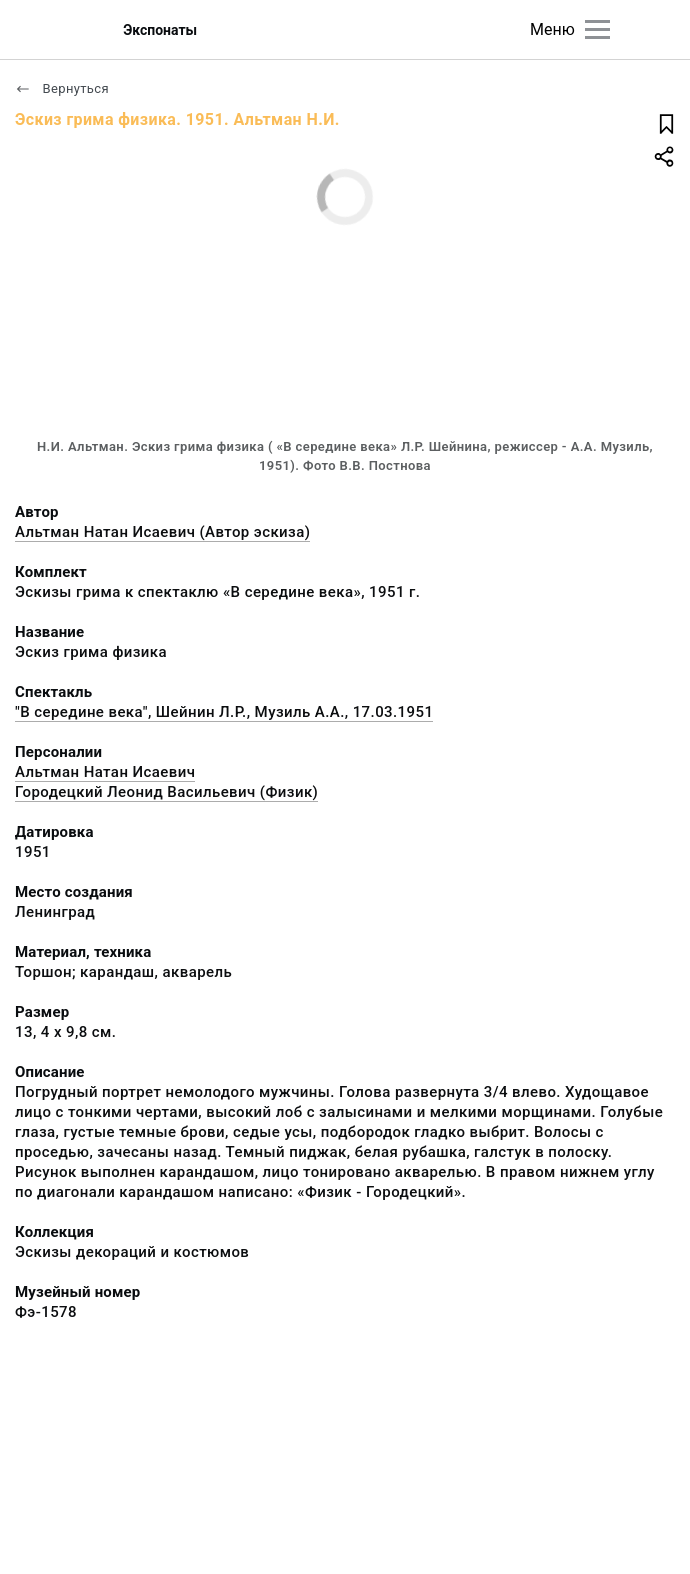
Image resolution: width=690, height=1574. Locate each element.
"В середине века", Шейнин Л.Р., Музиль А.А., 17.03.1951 (224, 712)
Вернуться (62, 88)
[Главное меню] (597, 29)
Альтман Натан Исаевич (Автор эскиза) (162, 532)
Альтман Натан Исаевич (105, 772)
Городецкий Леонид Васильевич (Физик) (166, 792)
